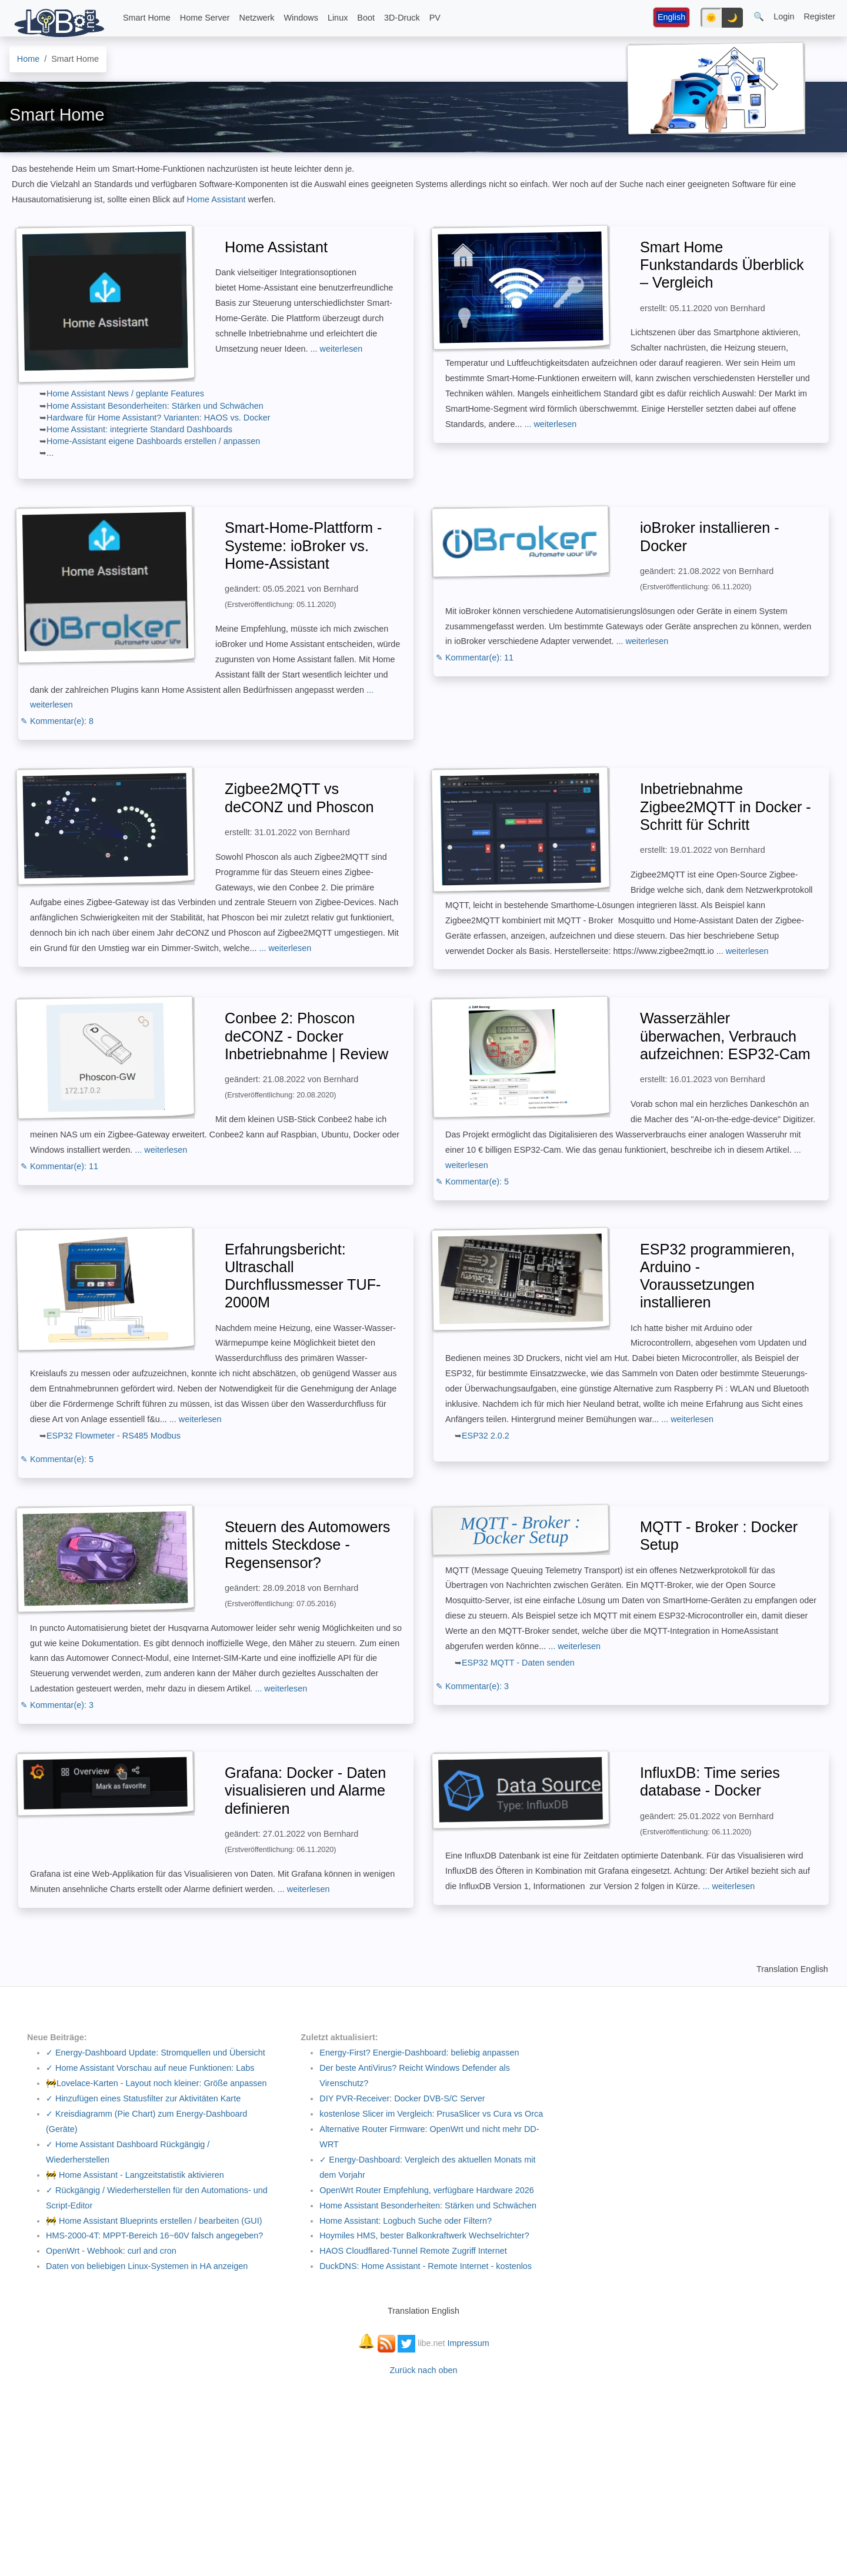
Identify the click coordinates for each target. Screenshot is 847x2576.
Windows (301, 17)
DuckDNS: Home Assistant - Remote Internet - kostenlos (425, 2266)
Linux (338, 17)
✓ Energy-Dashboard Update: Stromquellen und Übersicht (155, 2052)
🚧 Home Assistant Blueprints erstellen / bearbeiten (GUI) (154, 2220)
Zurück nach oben (423, 2370)
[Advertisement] (423, 2470)
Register (819, 16)
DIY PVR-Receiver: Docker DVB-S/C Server (402, 2098)
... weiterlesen (337, 348)
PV (435, 17)
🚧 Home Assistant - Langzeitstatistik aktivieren (135, 2175)
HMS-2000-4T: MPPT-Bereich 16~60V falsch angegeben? (154, 2235)
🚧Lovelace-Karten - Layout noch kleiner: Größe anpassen (156, 2083)
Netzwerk (257, 17)
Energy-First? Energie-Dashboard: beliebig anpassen (419, 2052)
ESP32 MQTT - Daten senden (518, 1662)
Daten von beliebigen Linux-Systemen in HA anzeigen (147, 2266)
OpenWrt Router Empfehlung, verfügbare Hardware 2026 (426, 2190)
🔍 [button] (758, 16)
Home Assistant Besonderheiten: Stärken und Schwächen (155, 406)
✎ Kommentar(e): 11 (474, 657)
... (50, 453)
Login (783, 16)
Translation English (792, 1969)
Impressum (468, 2343)
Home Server (205, 17)
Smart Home (147, 17)
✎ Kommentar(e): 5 (472, 1181)
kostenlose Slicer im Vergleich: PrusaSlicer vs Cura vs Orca (431, 2113)
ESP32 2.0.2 (485, 1435)
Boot (366, 17)
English (671, 17)
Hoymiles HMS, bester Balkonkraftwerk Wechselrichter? (424, 2235)
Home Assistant (217, 199)
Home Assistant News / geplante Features (125, 393)
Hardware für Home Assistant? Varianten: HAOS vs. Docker (158, 417)
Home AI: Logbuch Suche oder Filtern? (405, 2220)
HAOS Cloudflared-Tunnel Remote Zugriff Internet (412, 2250)
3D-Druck (402, 17)
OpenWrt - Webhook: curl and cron (111, 2250)
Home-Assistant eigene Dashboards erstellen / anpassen (153, 441)
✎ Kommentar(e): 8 (57, 721)
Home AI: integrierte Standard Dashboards (139, 429)
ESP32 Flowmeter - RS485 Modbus (113, 1435)
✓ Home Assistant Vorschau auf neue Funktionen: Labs (150, 2068)
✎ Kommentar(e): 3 (57, 1705)
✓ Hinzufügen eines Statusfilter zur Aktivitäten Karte (143, 2098)
